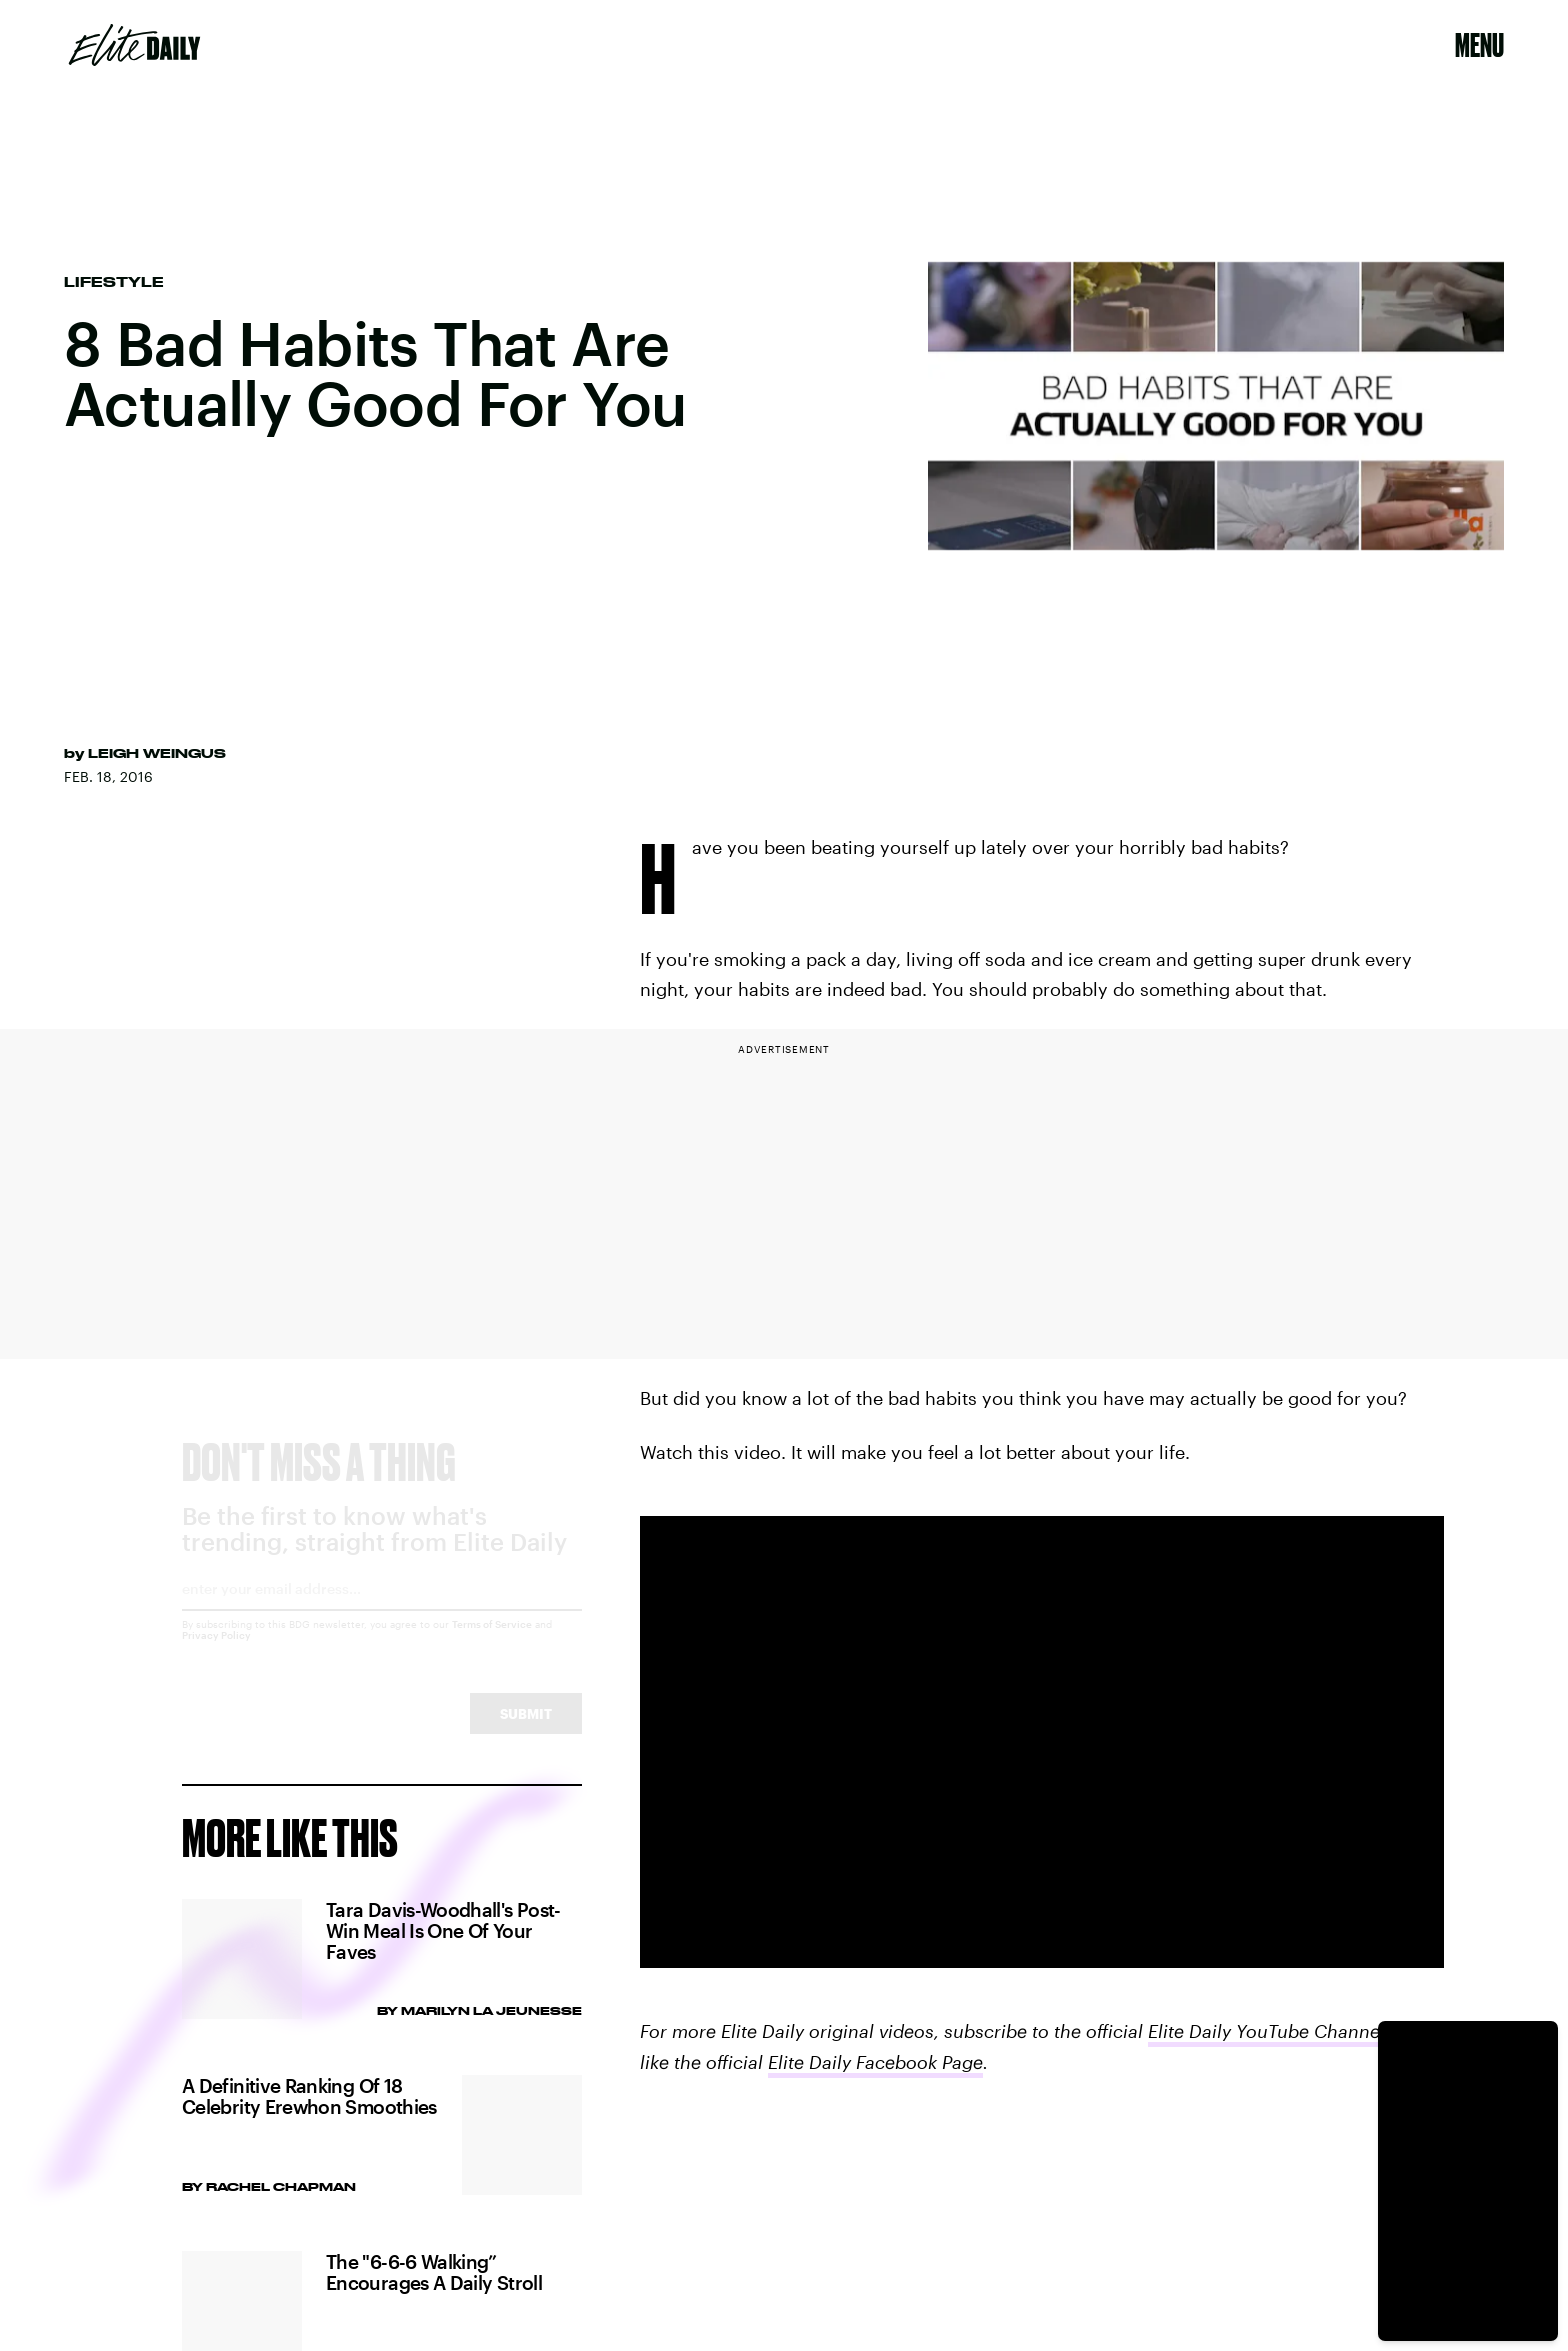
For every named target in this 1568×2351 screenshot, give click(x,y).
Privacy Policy (216, 1653)
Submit (526, 1731)
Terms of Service (492, 1642)
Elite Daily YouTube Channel (1266, 2031)
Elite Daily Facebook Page (875, 2062)
